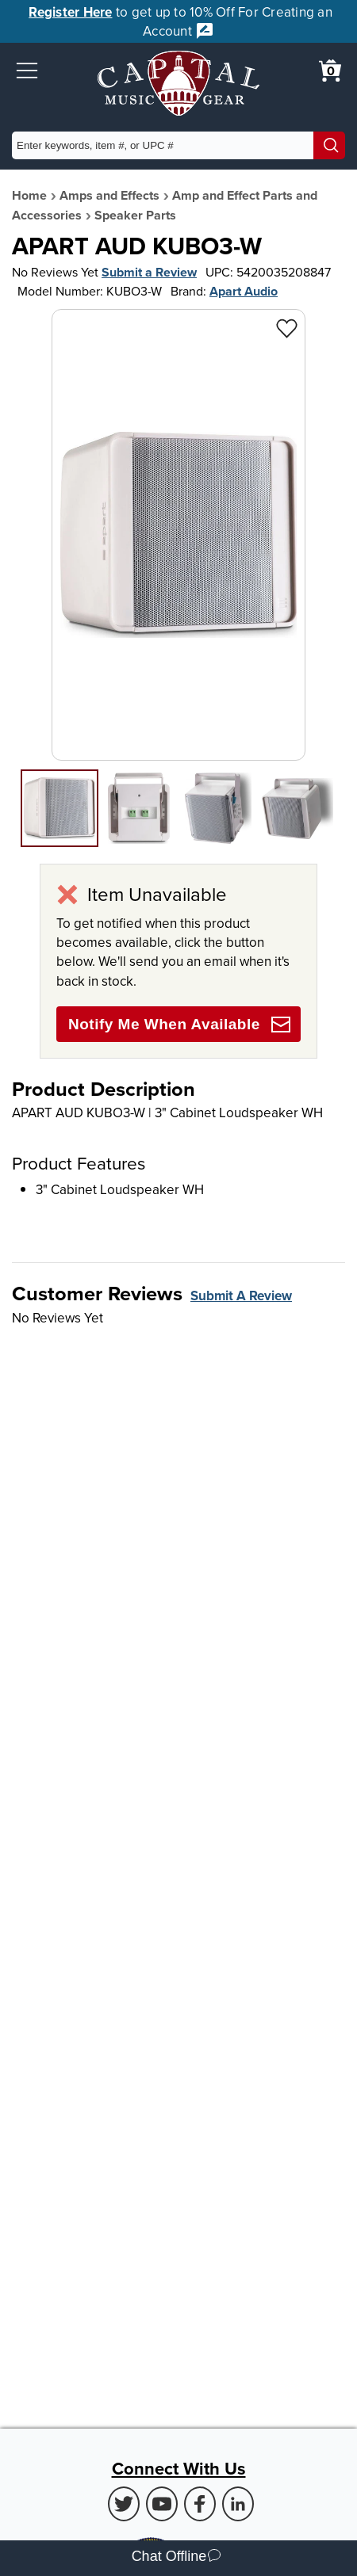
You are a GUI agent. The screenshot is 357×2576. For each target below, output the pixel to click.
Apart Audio (243, 291)
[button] (27, 70)
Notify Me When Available (179, 1024)
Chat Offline (176, 2558)
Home (29, 195)
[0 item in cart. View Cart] (330, 70)
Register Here (70, 11)
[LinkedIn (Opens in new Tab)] (238, 2503)
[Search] (329, 145)
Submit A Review (241, 1295)
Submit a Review (149, 272)
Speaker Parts (135, 215)
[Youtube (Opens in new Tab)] (162, 2503)
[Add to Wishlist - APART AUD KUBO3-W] (287, 328)
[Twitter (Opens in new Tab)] (124, 2503)
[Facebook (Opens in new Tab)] (200, 2503)
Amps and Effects (109, 195)
